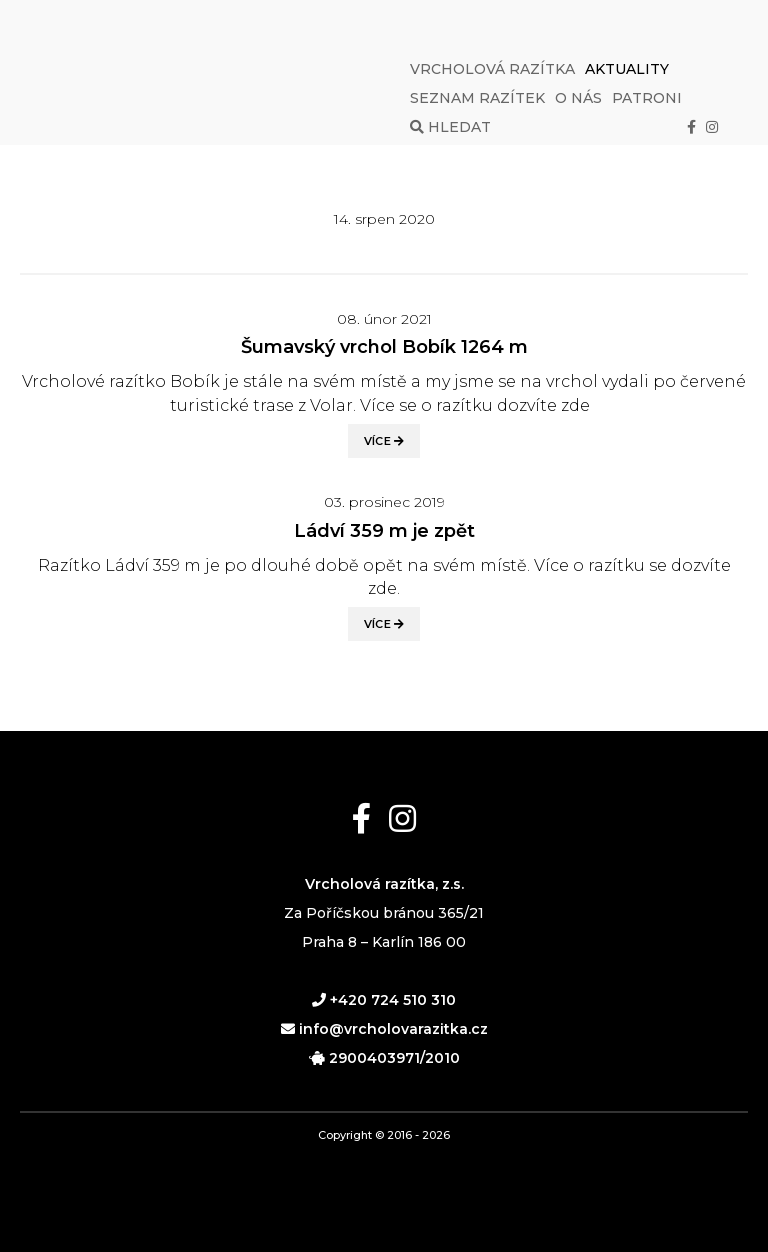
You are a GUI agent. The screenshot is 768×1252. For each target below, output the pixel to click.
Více (384, 441)
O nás (578, 98)
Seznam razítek (477, 98)
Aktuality (627, 69)
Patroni (647, 98)
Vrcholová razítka (492, 69)
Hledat (450, 127)
